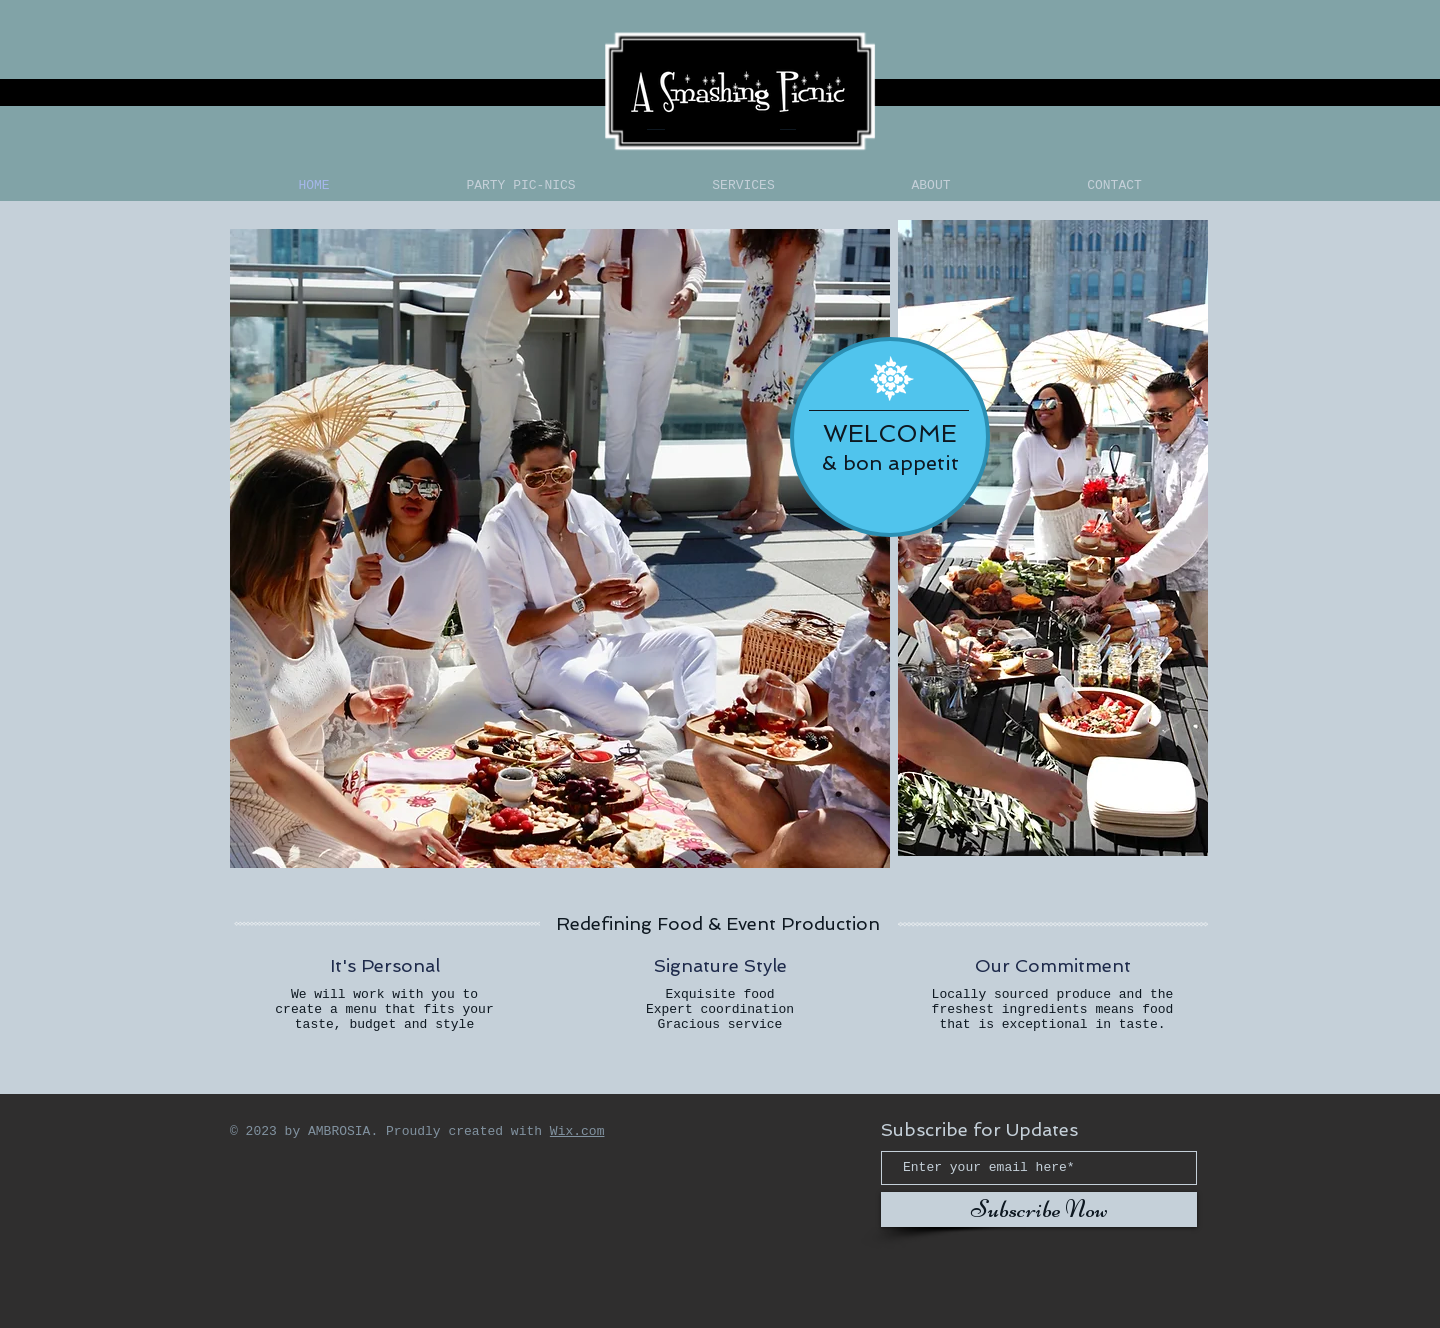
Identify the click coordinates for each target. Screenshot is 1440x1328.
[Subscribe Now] (1039, 1209)
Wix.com (577, 1131)
